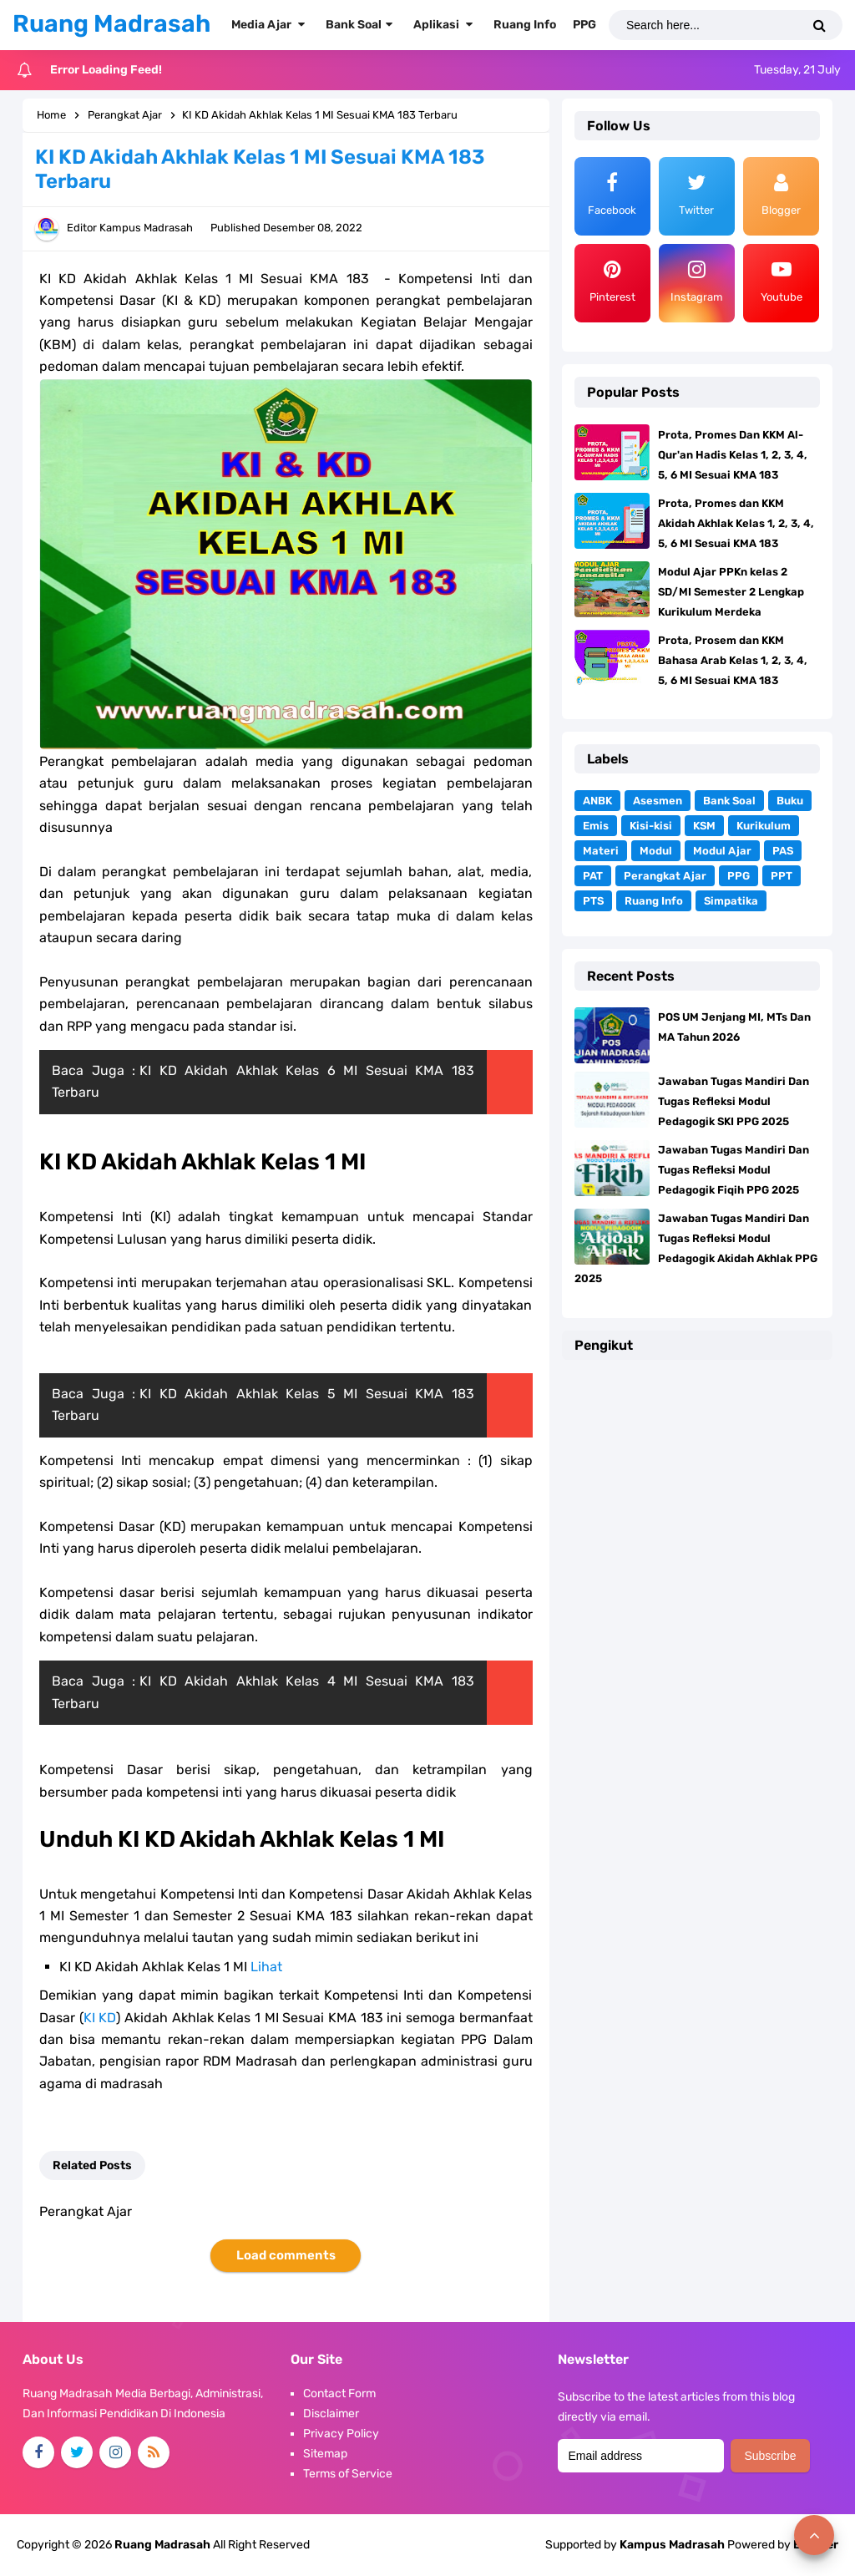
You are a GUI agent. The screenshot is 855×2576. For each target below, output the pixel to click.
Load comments (286, 2255)
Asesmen (657, 800)
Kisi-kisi (651, 825)
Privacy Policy (341, 2433)
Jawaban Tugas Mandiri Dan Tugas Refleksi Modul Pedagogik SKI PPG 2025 (733, 1101)
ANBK (597, 800)
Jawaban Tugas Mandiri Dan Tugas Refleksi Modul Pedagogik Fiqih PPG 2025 (733, 1169)
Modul (656, 850)
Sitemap (325, 2454)
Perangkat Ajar (665, 876)
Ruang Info (654, 901)
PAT (593, 876)
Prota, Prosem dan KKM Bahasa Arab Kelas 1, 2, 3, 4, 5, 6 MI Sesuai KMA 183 (732, 660)
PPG (738, 876)
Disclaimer (331, 2413)
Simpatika (731, 901)
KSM (704, 825)
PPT (781, 876)
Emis (596, 825)
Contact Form (339, 2393)
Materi (601, 850)
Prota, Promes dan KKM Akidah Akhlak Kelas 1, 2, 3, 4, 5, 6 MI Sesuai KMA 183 (736, 523)
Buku (790, 800)
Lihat (266, 1967)
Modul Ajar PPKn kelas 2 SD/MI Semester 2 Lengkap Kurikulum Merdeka (731, 591)
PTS (593, 901)
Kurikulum (763, 825)
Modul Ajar (722, 850)
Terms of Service (347, 2474)
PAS (782, 850)
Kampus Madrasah (672, 2545)
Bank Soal (729, 800)
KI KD (100, 2018)
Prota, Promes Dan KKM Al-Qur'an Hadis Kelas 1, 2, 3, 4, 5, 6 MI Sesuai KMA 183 (732, 454)
